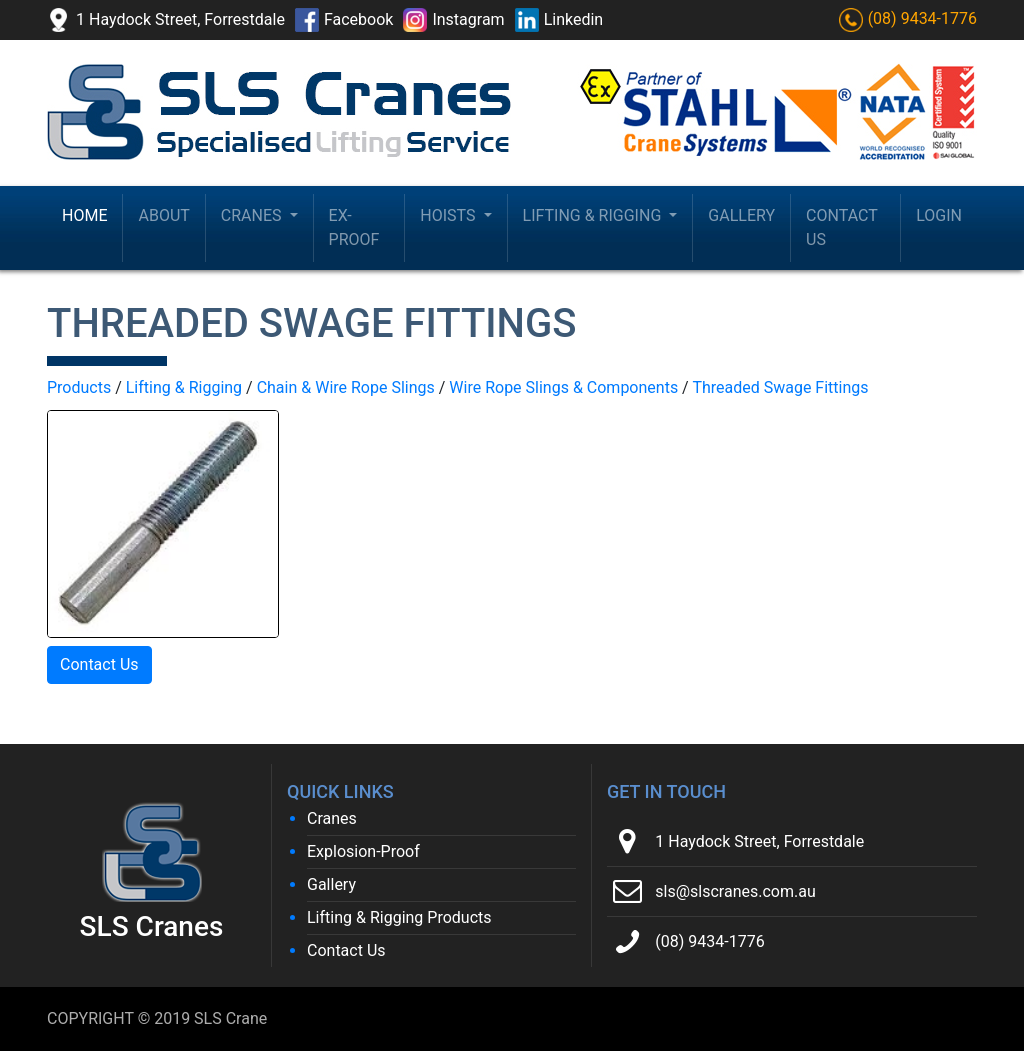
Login (939, 215)
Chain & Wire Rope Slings (346, 387)
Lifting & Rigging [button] (594, 215)
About (163, 215)
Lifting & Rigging (184, 387)
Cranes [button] (253, 215)
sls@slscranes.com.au (735, 891)
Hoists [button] (449, 215)
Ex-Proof (354, 227)
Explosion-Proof (363, 851)
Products (79, 387)
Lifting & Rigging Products (399, 917)
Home (84, 215)
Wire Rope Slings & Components (563, 387)
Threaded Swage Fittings (780, 387)
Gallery (741, 215)
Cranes (332, 818)
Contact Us (841, 227)
